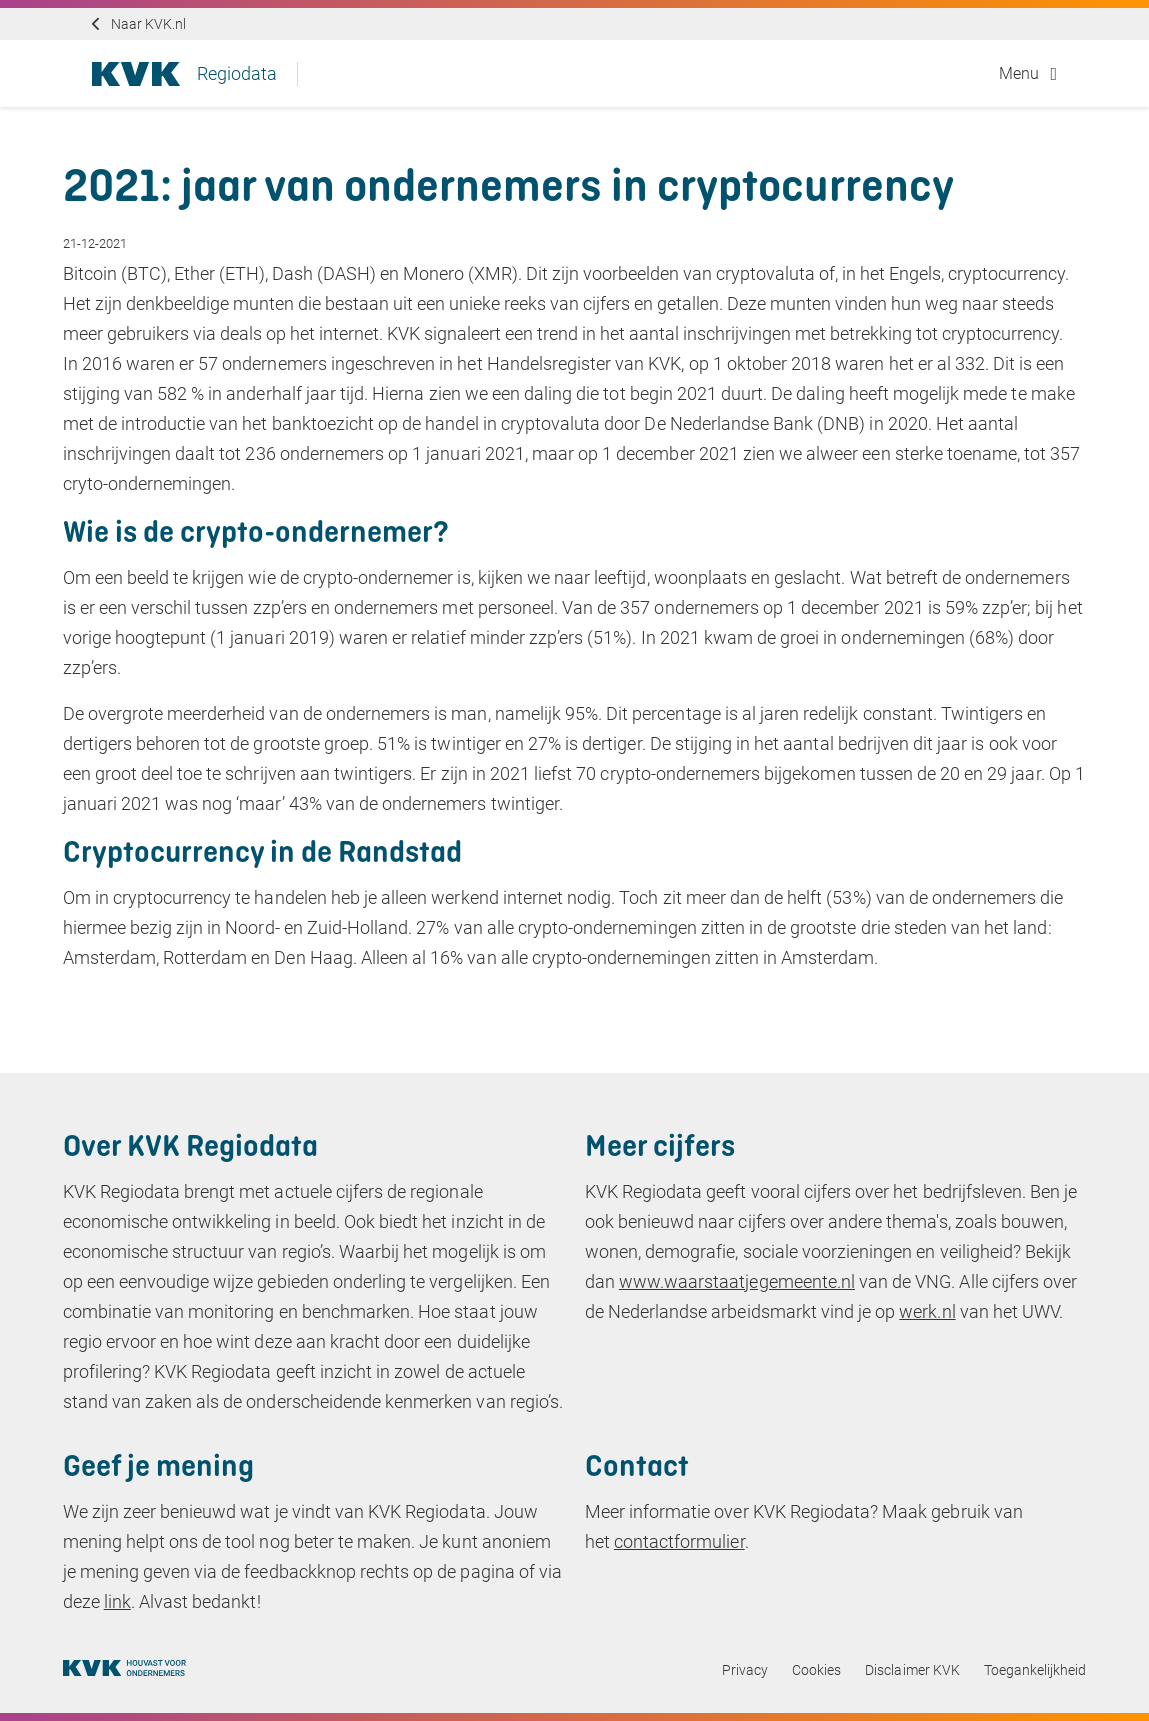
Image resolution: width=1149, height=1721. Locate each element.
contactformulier (679, 1541)
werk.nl (927, 1311)
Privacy (745, 1670)
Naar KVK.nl (148, 24)
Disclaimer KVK (912, 1670)
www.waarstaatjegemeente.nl (737, 1281)
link (117, 1601)
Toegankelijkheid (1035, 1670)
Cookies (816, 1670)
